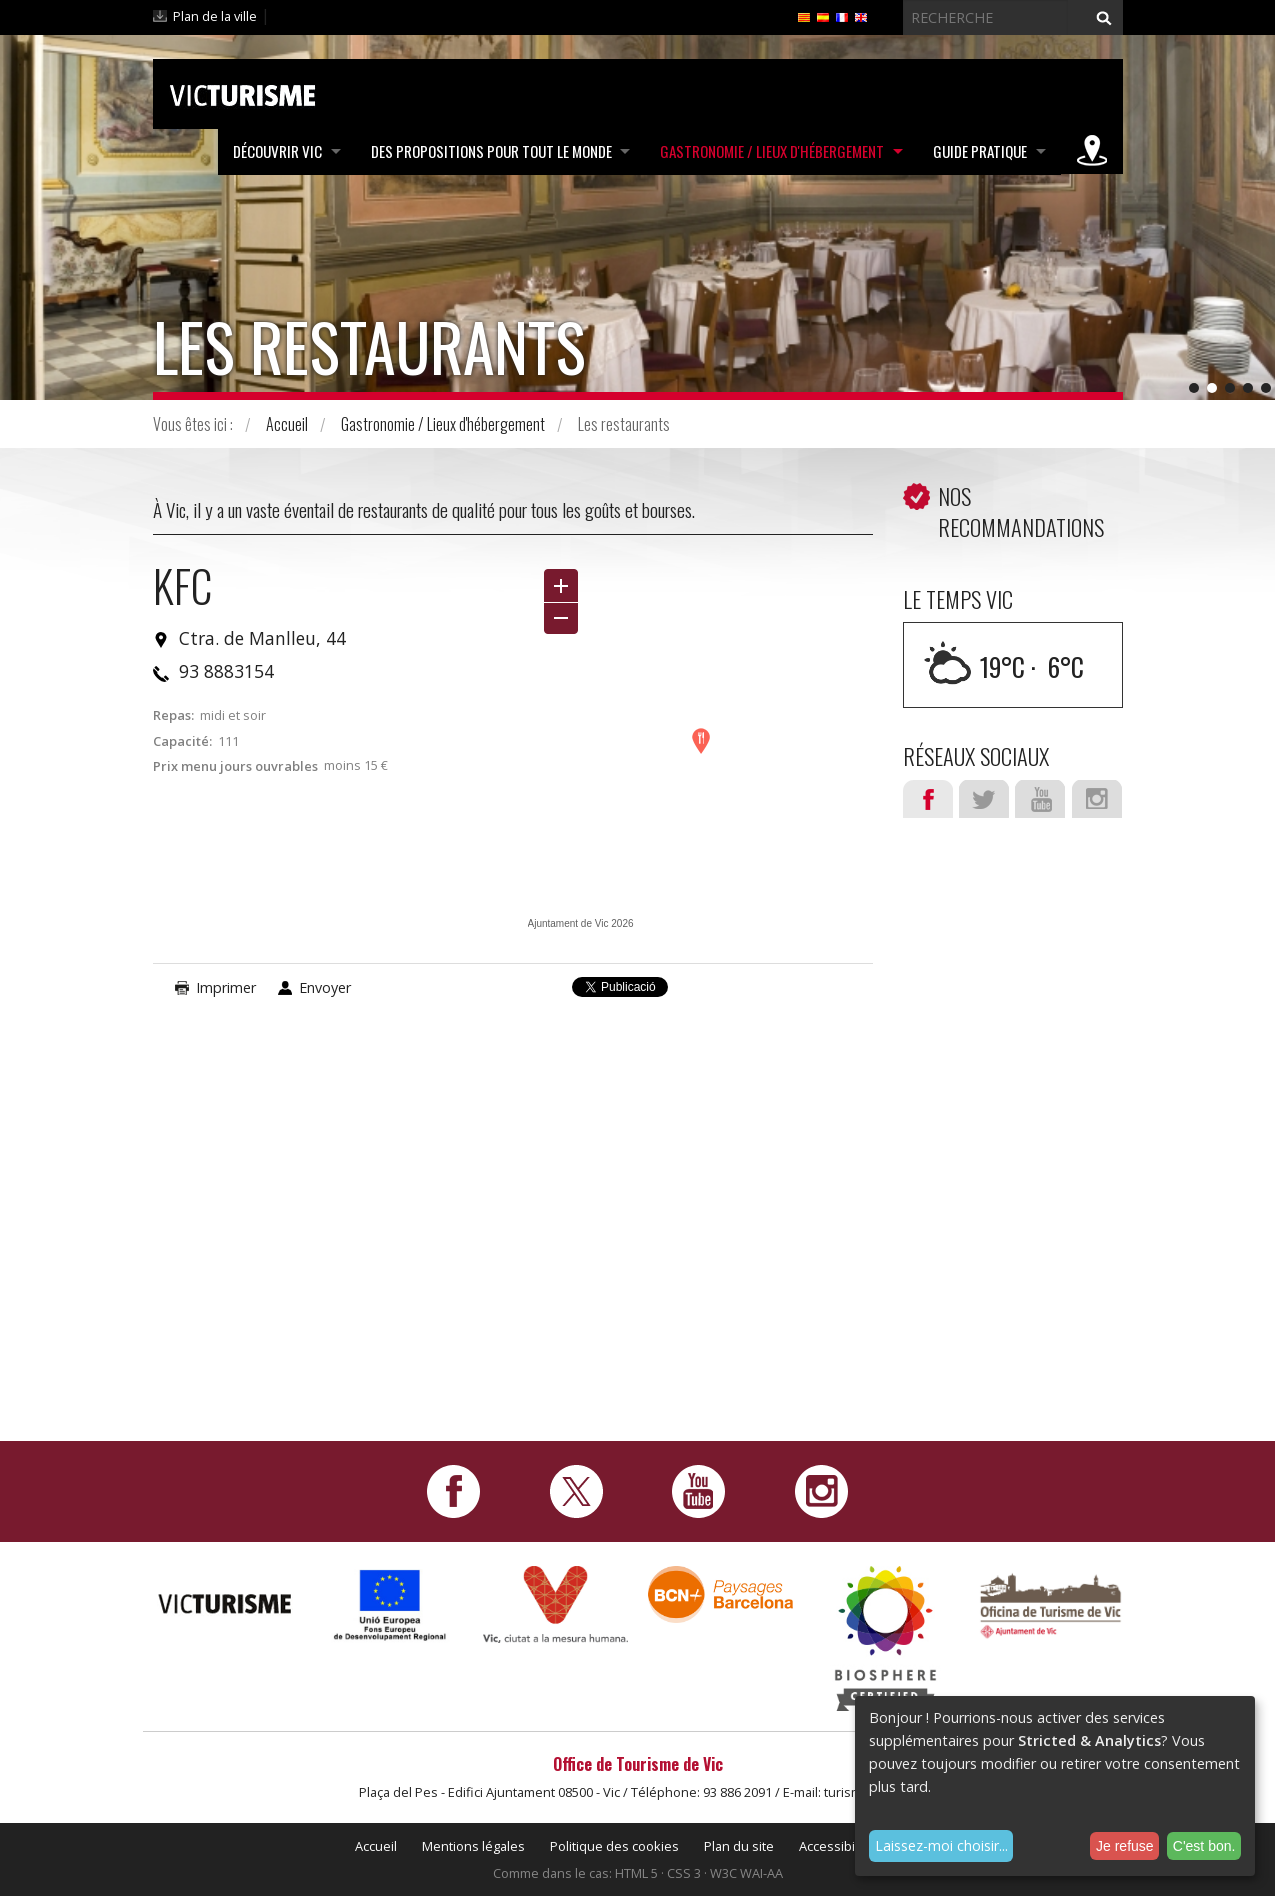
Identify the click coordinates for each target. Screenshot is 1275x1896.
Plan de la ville (215, 16)
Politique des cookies (614, 1846)
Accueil (287, 424)
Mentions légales (473, 1846)
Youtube (1040, 799)
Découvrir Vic (272, 151)
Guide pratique (979, 151)
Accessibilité (836, 1846)
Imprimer (226, 987)
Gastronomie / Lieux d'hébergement (770, 151)
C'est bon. (1204, 1846)
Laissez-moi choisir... (941, 1845)
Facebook (928, 799)
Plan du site (739, 1846)
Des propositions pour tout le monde (487, 151)
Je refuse (1125, 1846)
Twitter (984, 799)
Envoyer (325, 987)
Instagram (1097, 799)
